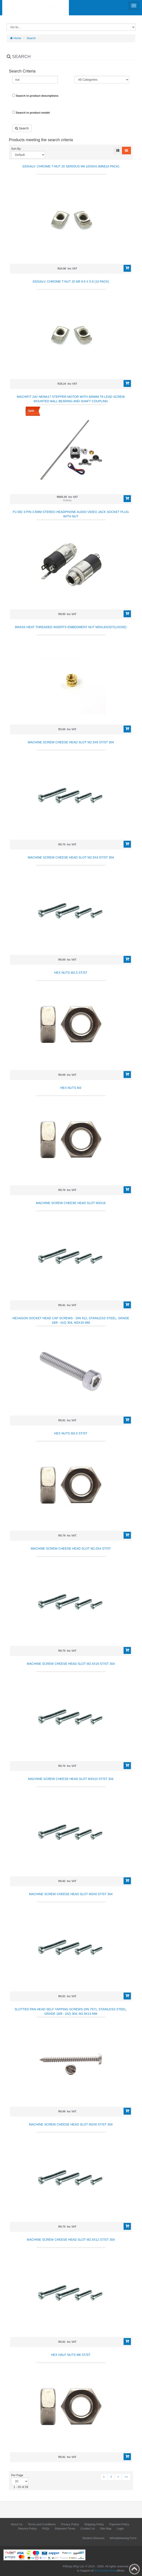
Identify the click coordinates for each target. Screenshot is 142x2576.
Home (15, 38)
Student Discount (93, 2538)
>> (126, 2476)
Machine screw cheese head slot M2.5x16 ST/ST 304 (71, 1663)
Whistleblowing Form (123, 2538)
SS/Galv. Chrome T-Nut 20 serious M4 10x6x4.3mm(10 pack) (70, 166)
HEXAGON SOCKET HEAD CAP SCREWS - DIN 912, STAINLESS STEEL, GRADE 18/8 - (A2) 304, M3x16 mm (70, 1320)
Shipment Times (65, 2528)
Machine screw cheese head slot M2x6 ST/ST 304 (70, 2124)
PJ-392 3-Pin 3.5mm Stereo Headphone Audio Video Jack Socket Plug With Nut (71, 514)
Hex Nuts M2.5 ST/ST (70, 972)
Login (120, 2528)
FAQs (45, 2528)
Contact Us (87, 2528)
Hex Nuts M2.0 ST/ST (70, 1433)
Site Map (105, 2528)
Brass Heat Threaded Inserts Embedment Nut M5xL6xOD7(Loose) (71, 627)
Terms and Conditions (42, 2524)
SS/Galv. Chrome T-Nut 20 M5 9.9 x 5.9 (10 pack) (70, 281)
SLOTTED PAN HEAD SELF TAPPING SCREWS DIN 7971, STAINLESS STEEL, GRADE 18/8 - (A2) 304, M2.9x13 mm (70, 2011)
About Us (16, 2524)
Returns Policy (27, 2528)
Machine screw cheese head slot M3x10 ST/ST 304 (71, 1779)
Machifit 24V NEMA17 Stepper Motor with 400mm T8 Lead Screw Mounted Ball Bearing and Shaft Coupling (71, 399)
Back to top (134, 2569)
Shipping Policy (94, 2524)
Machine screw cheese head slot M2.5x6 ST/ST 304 (71, 742)
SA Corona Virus (105, 2570)
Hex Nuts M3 (70, 1088)
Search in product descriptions (35, 95)
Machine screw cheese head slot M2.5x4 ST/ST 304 (71, 857)
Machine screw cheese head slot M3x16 (71, 1203)
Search (31, 38)
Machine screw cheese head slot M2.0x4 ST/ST (71, 1548)
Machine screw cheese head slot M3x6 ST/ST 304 (70, 1894)
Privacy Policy (70, 2524)
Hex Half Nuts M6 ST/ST (70, 2355)
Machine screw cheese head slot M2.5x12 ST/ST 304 (71, 2239)
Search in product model (31, 112)
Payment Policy (119, 2524)
